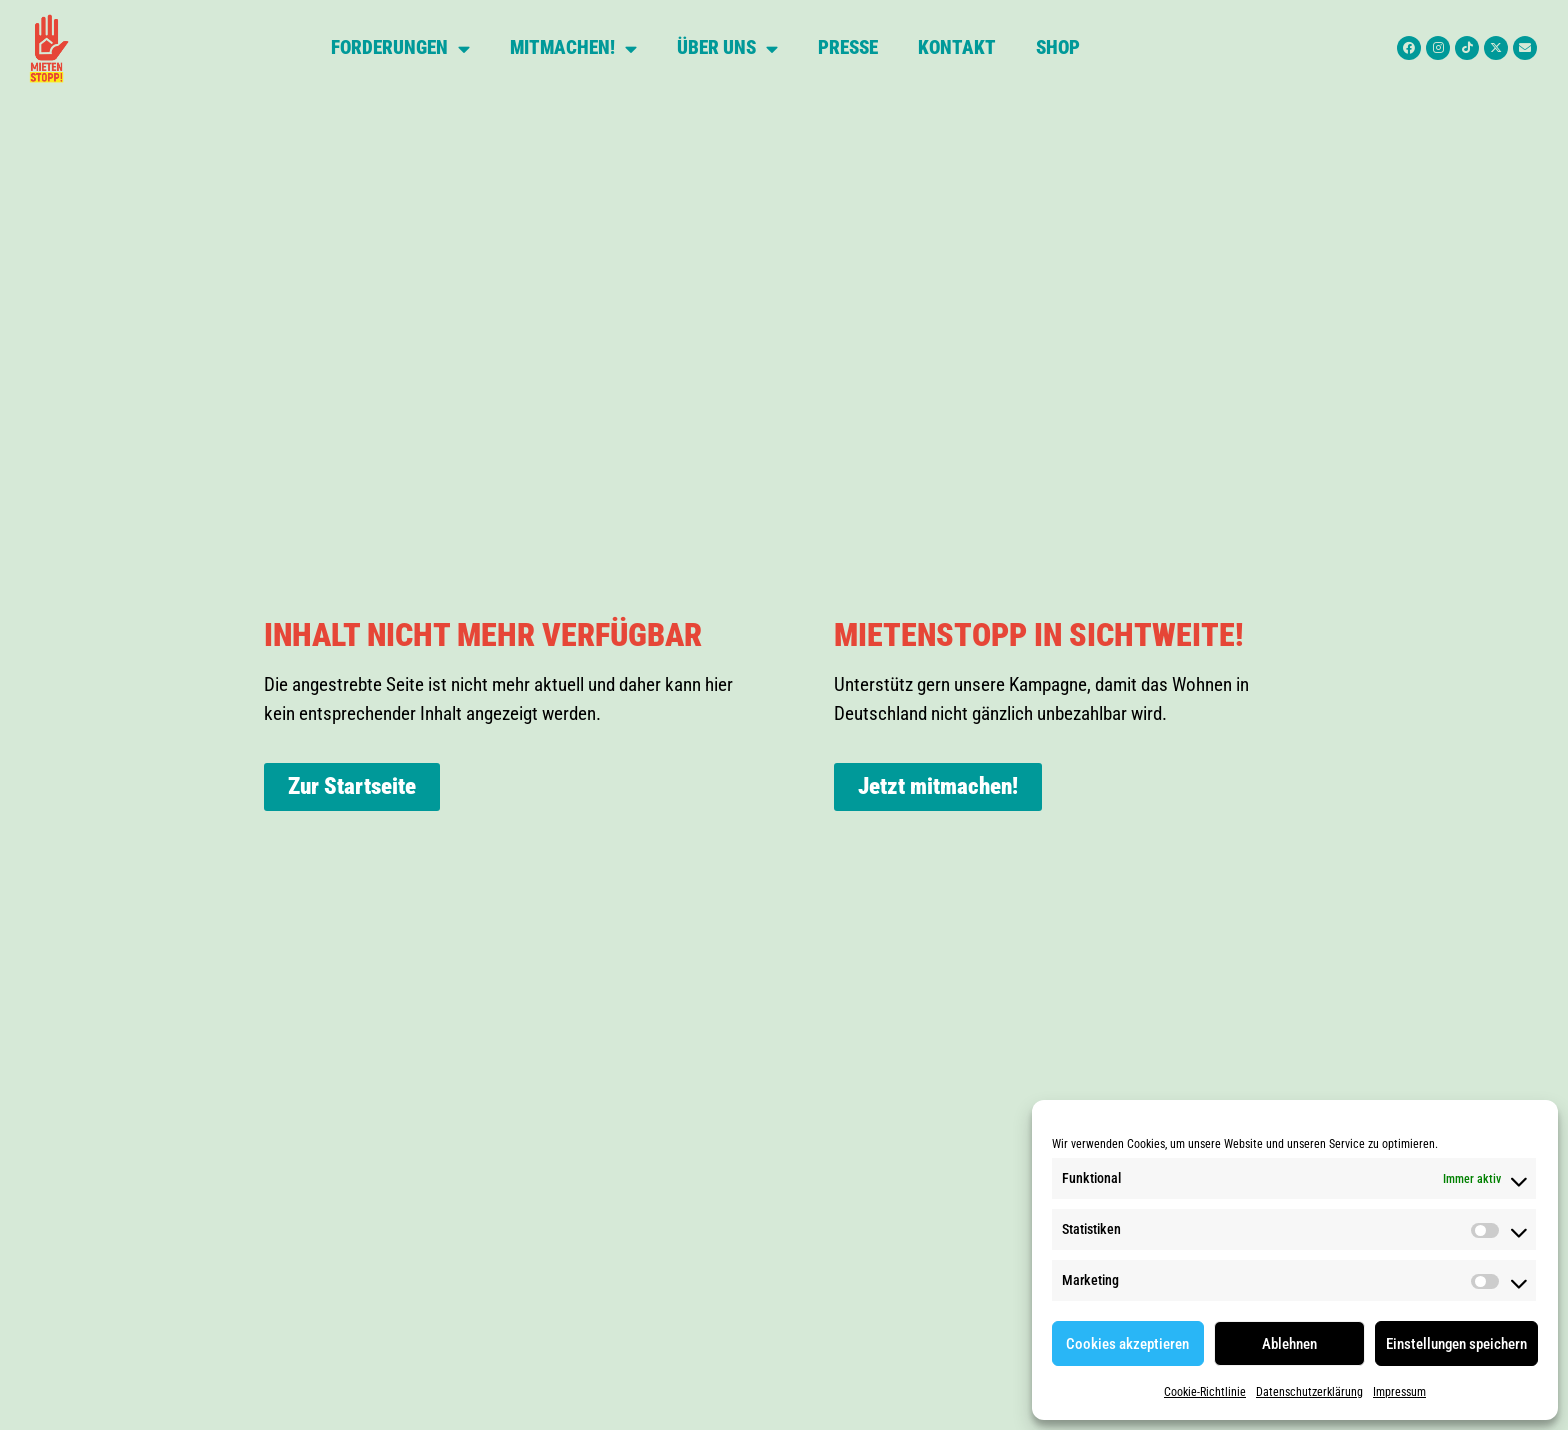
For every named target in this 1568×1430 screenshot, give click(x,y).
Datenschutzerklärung (1309, 1392)
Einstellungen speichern (1456, 1344)
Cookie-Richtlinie (1205, 1392)
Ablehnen (1289, 1344)
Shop (1058, 47)
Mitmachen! (573, 48)
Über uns (727, 48)
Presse (848, 47)
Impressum (1399, 1392)
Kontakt (957, 47)
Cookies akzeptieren (1127, 1344)
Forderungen (400, 48)
